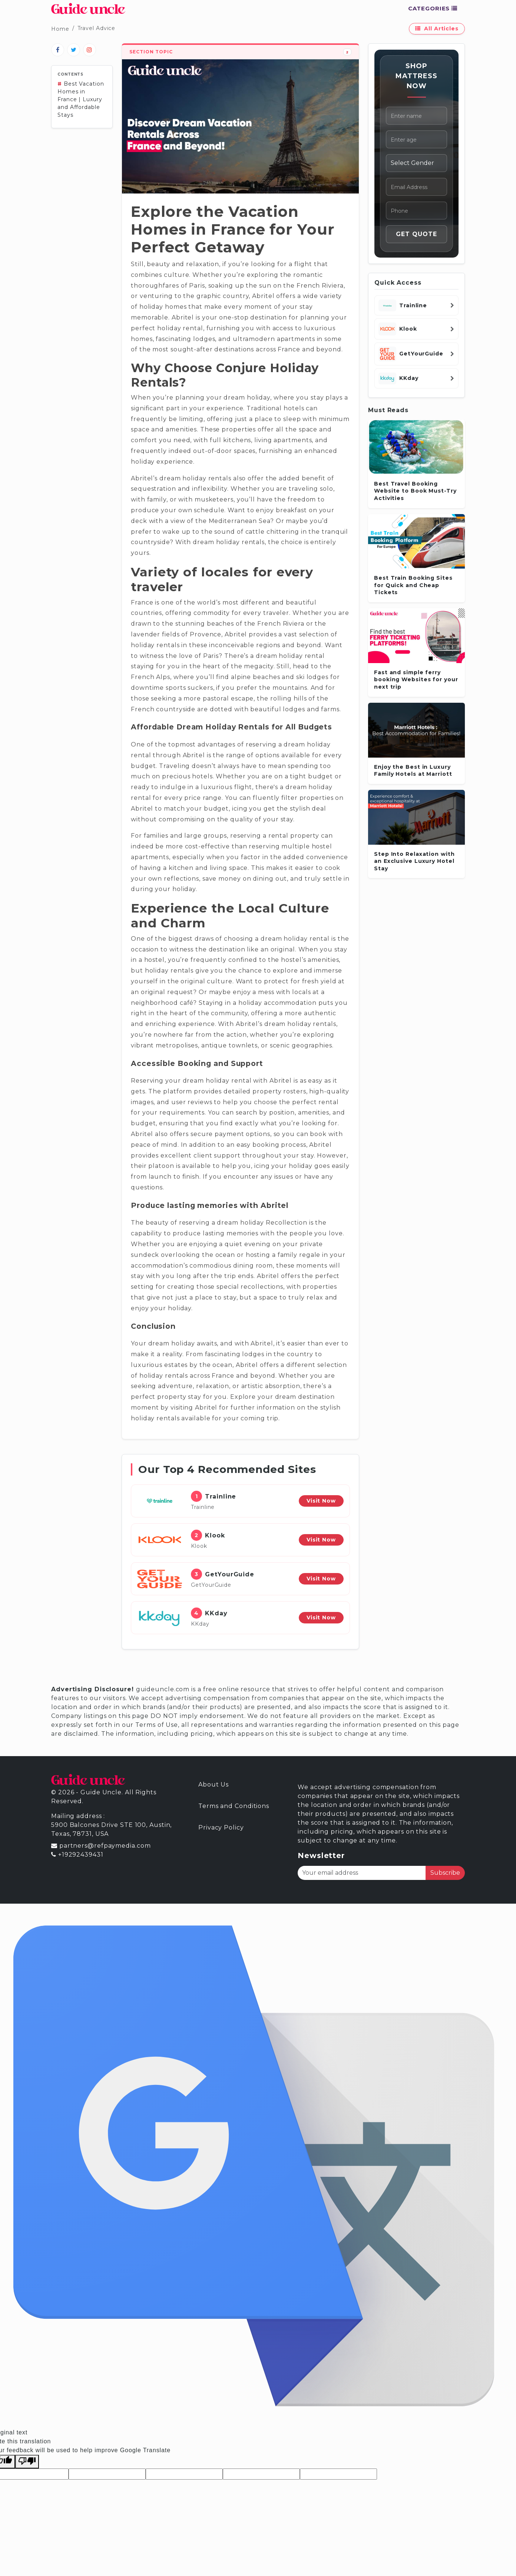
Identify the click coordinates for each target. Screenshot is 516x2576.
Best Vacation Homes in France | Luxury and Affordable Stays (80, 99)
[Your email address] (362, 1873)
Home (60, 29)
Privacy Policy (221, 1827)
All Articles (437, 28)
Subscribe (445, 1872)
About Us (213, 1784)
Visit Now (321, 1500)
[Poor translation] (27, 2462)
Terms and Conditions (233, 1806)
